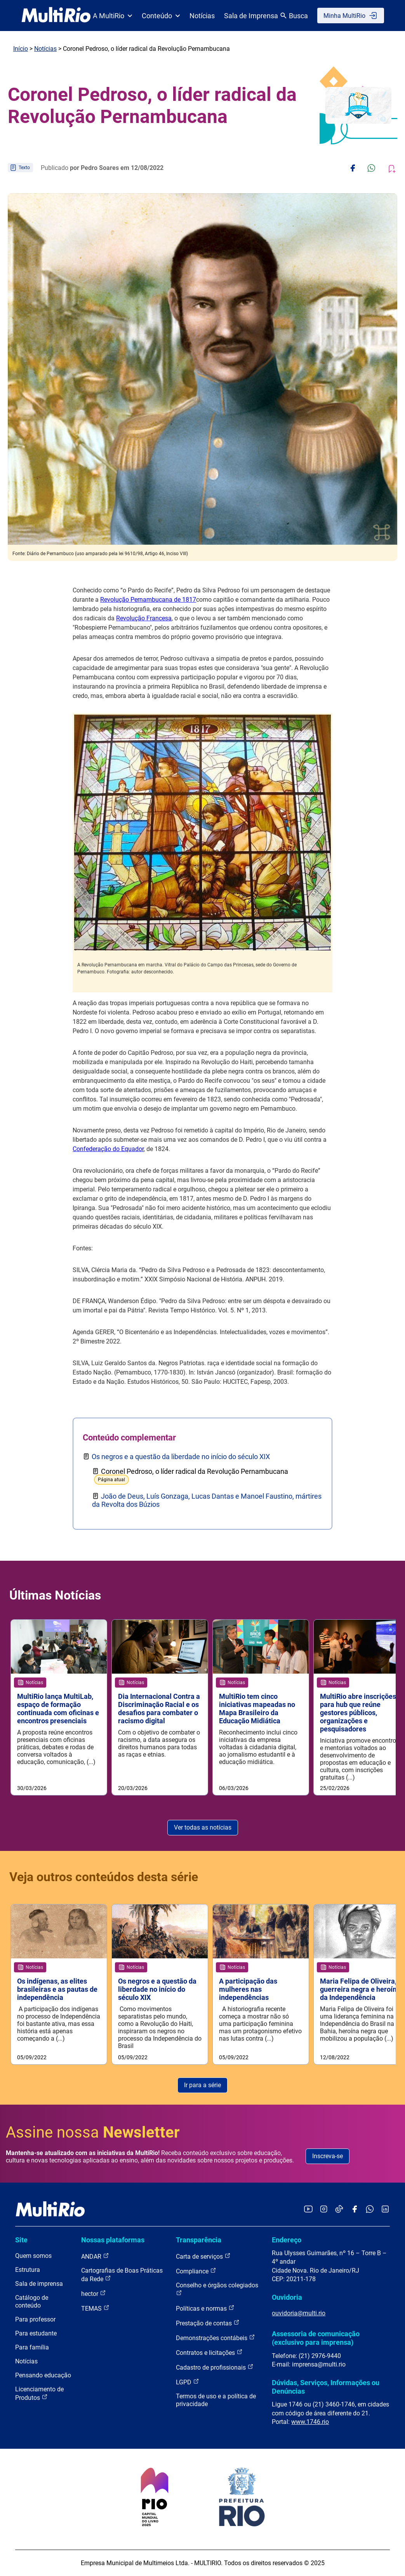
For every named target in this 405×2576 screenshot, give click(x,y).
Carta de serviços (203, 2256)
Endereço (286, 2240)
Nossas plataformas (112, 2240)
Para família (32, 2347)
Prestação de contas (208, 2323)
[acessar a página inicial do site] (56, 15)
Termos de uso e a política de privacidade (216, 2400)
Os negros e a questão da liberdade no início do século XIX (181, 1456)
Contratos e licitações (209, 2352)
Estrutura (27, 2269)
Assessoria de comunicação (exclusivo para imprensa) (316, 2338)
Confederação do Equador (108, 1149)
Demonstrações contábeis (215, 2338)
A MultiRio (112, 16)
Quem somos (33, 2255)
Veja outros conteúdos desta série (103, 1877)
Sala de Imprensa (251, 16)
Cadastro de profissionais (215, 2367)
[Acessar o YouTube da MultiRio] (308, 2209)
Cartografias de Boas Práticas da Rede (122, 2275)
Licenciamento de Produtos (39, 2393)
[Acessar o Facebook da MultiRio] (354, 2209)
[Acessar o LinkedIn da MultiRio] (385, 2209)
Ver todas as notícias (202, 1827)
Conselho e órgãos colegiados (217, 2289)
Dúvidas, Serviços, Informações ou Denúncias (325, 2387)
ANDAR (95, 2256)
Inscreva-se (327, 2156)
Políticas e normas (205, 2308)
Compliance (196, 2271)
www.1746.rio (310, 2421)
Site (21, 2240)
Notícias (202, 16)
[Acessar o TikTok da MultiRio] (339, 2209)
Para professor (35, 2319)
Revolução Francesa (144, 618)
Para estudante (36, 2333)
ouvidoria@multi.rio (298, 2313)
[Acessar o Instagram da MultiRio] (324, 2209)
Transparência (198, 2240)
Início (20, 48)
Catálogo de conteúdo (31, 2301)
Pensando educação (43, 2375)
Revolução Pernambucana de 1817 (148, 599)
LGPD (187, 2382)
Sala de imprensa (39, 2283)
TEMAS (95, 2308)
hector (93, 2293)
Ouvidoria (287, 2297)
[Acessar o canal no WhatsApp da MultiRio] (370, 2209)
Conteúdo (161, 16)
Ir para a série (202, 2085)
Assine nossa (93, 2132)
